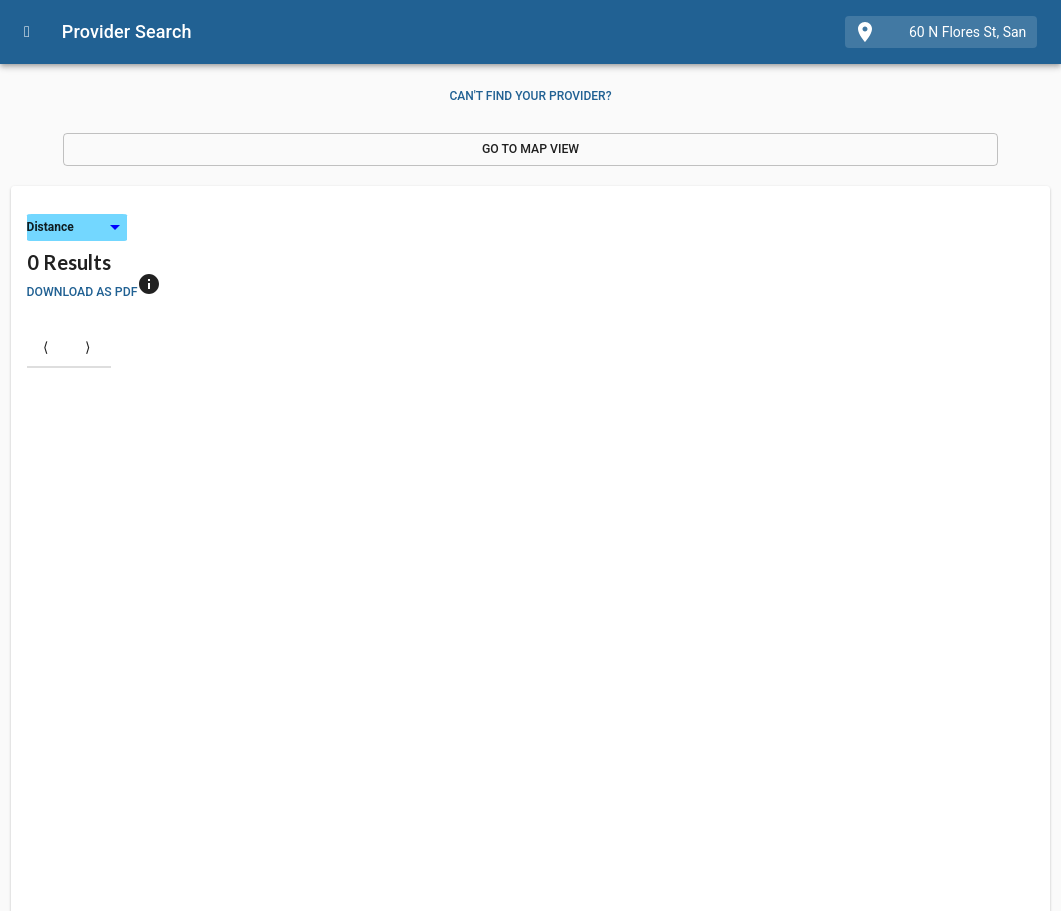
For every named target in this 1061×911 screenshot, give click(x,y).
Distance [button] (50, 227)
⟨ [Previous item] (45, 346)
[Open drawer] (27, 32)
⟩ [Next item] (87, 346)
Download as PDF (82, 292)
